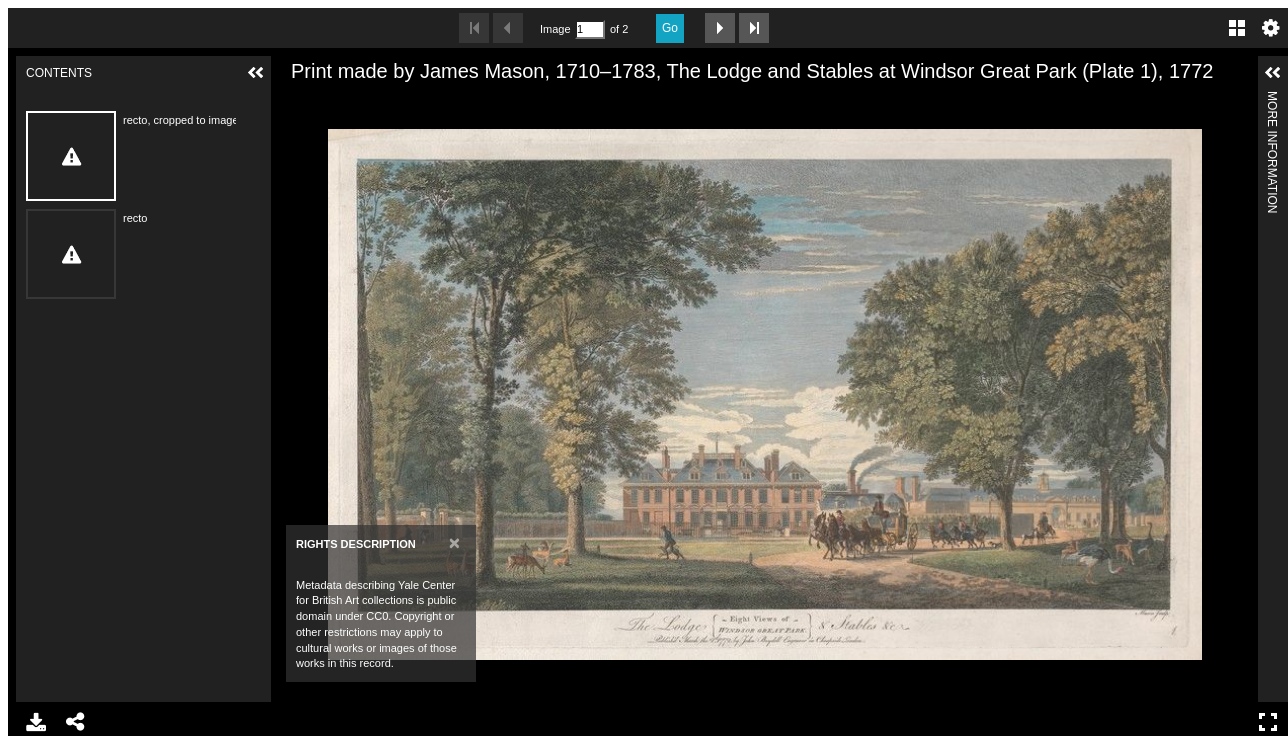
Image (555, 29)
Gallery (1237, 28)
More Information (1272, 99)
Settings (1271, 28)
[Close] (454, 542)
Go (670, 28)
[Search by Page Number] (590, 29)
